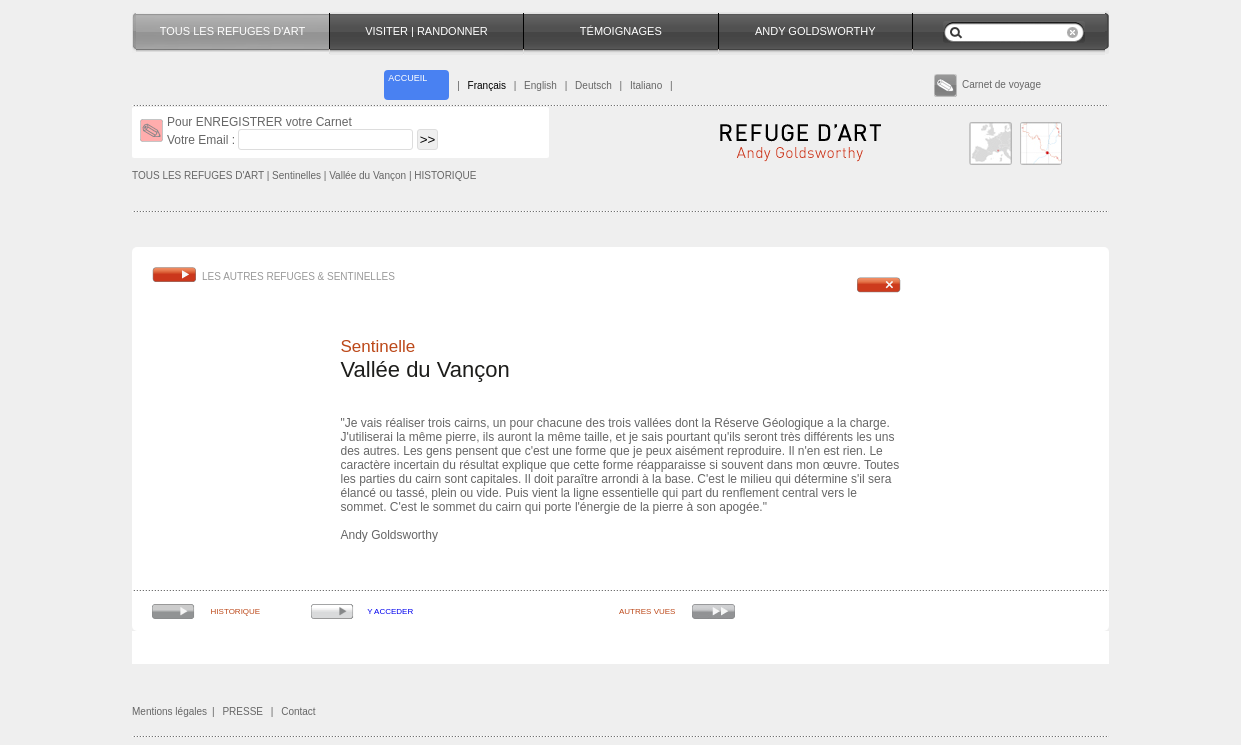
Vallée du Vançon (369, 175)
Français (487, 85)
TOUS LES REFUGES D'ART (198, 175)
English (540, 85)
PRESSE (242, 711)
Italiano (646, 85)
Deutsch (593, 85)
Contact (298, 711)
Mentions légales (169, 711)
